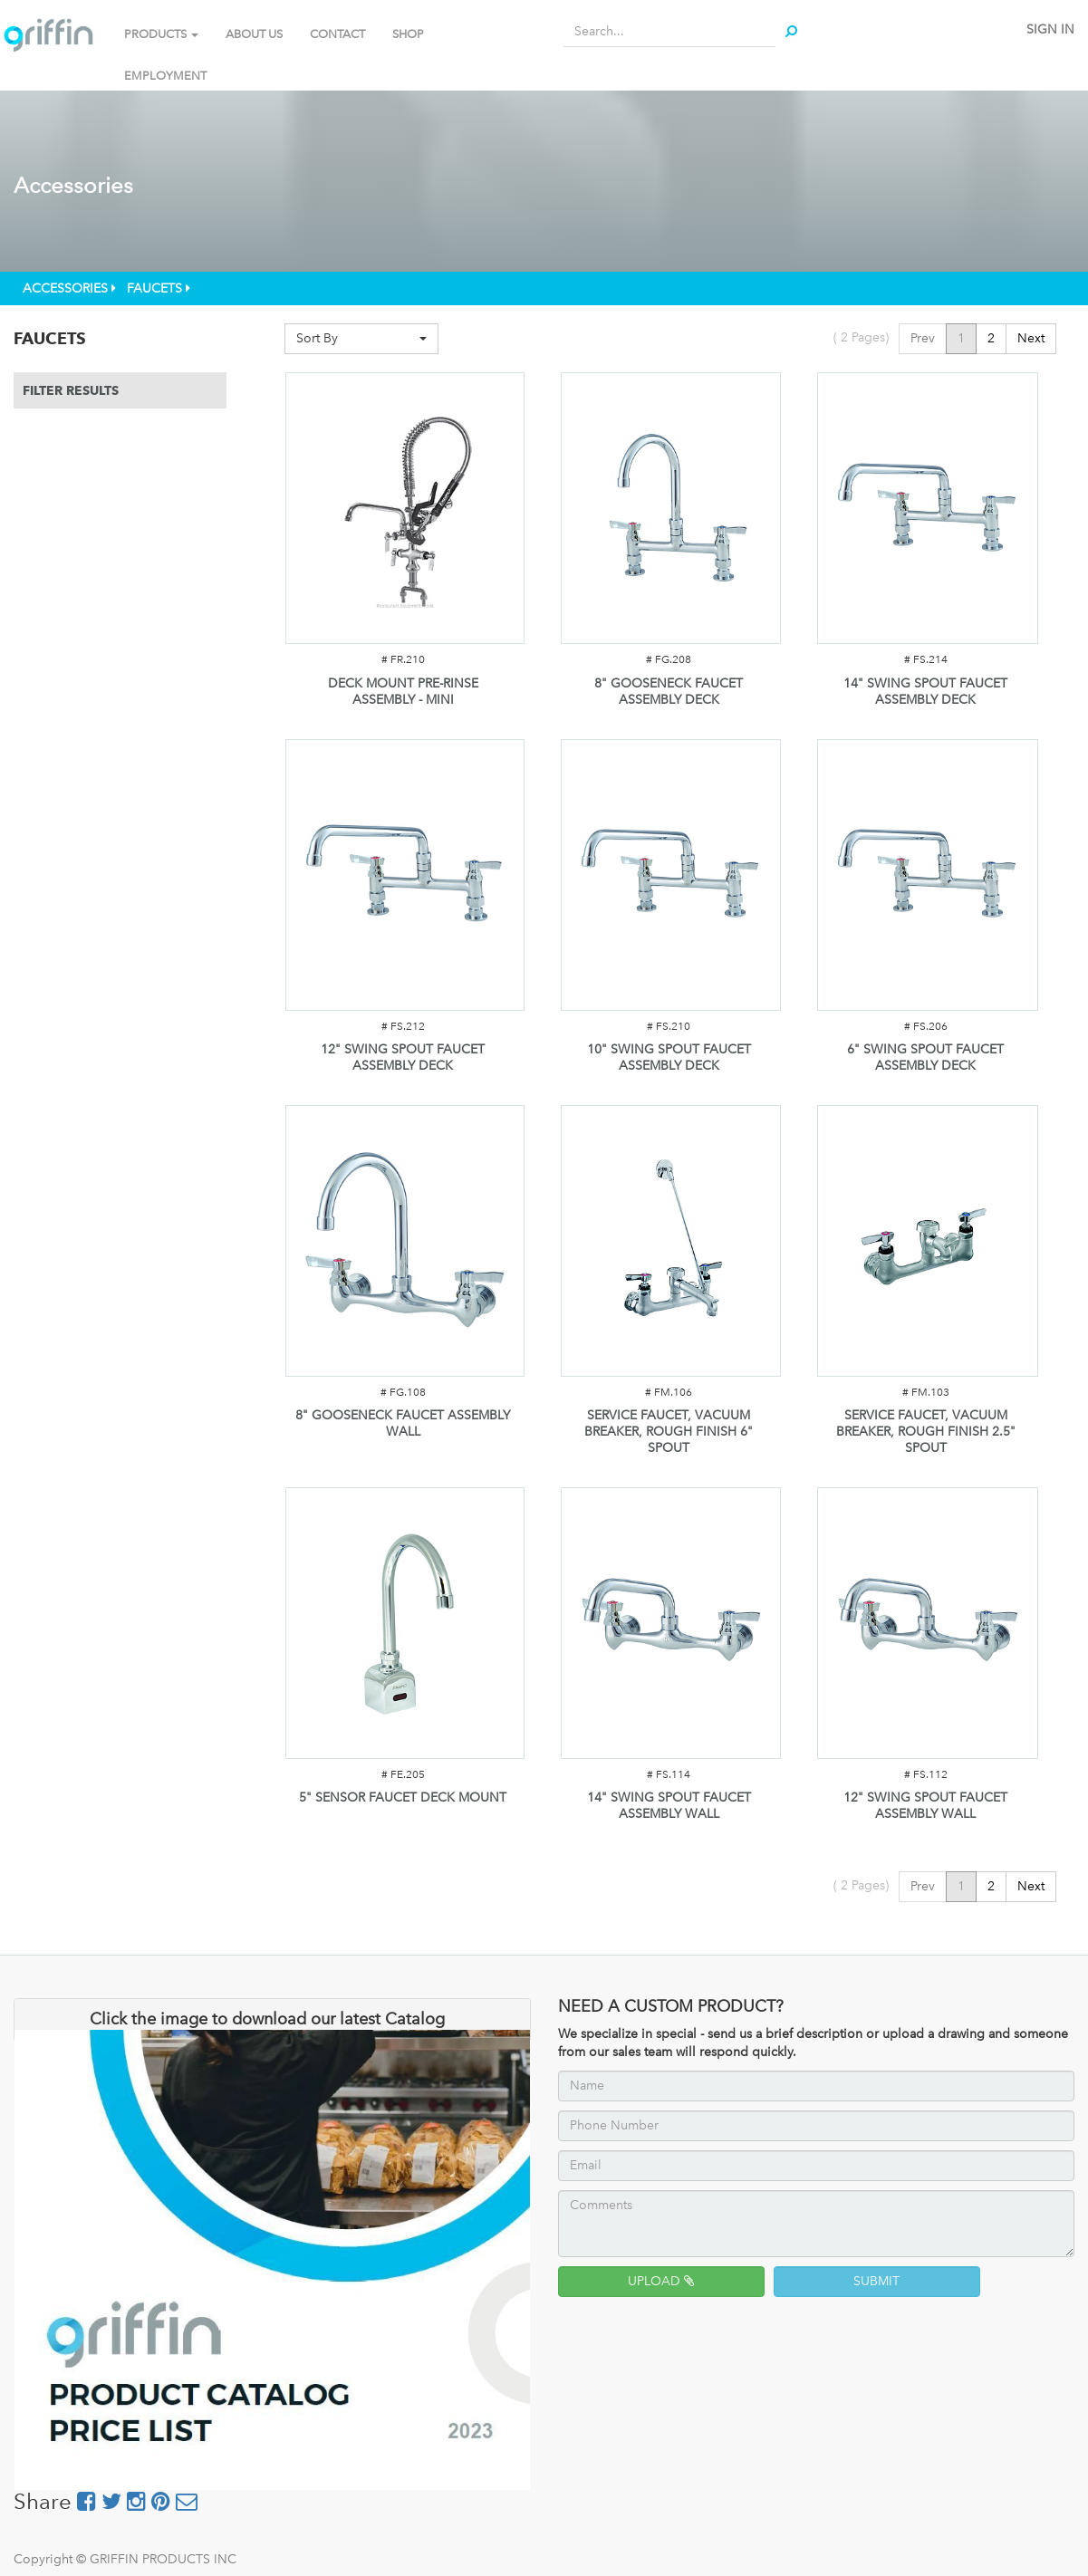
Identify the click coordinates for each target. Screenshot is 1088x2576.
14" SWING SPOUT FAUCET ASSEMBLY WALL (669, 1805)
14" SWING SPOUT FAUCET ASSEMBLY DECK (925, 691)
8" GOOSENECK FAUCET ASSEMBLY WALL (402, 1423)
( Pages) (861, 337)
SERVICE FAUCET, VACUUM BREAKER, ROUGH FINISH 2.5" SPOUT (926, 1432)
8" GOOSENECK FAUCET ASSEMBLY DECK (668, 691)
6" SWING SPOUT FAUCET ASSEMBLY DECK (925, 1057)
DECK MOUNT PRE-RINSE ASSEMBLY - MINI (403, 691)
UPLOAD (661, 2281)
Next (1031, 338)
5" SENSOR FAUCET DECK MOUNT (402, 1797)
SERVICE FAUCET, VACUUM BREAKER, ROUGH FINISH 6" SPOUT (668, 1432)
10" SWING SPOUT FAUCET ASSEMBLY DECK (669, 1057)
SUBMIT (876, 2281)
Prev (922, 338)
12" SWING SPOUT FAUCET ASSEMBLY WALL (925, 1805)
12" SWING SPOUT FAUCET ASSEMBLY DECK (403, 1057)
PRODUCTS (161, 34)
